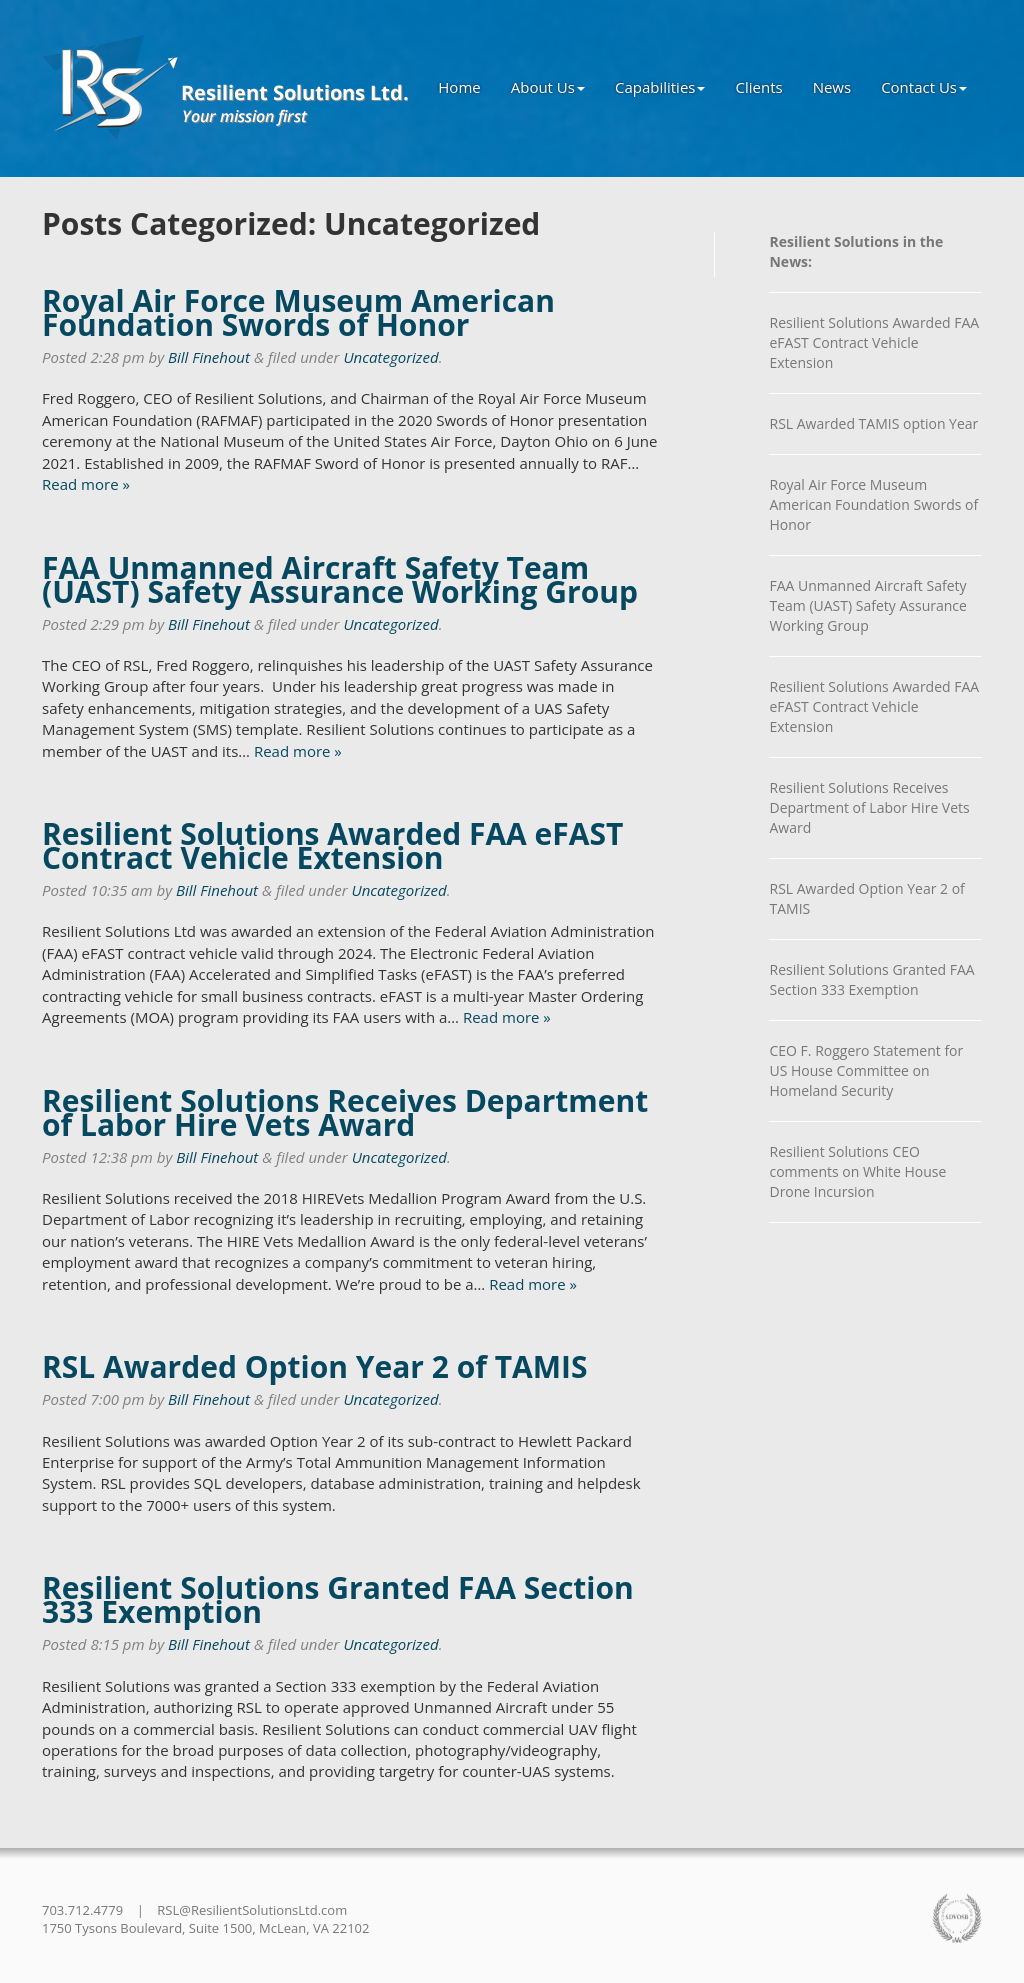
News (832, 87)
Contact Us (924, 87)
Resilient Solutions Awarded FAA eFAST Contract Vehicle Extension (332, 845)
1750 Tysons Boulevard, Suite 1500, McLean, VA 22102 (205, 1928)
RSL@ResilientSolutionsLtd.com (252, 1910)
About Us (548, 87)
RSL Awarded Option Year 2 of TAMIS (315, 1366)
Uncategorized (390, 357)
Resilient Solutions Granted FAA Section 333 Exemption (338, 1599)
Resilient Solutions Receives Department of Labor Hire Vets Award (345, 1112)
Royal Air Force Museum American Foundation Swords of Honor (298, 312)
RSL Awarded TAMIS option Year (873, 423)
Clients (758, 87)
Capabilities (660, 87)
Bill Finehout (209, 357)
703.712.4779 (82, 1910)
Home (459, 87)
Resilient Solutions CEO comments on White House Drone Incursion (857, 1171)
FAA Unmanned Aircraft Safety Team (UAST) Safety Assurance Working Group (340, 579)
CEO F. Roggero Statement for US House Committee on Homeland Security (866, 1070)
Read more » (86, 484)
